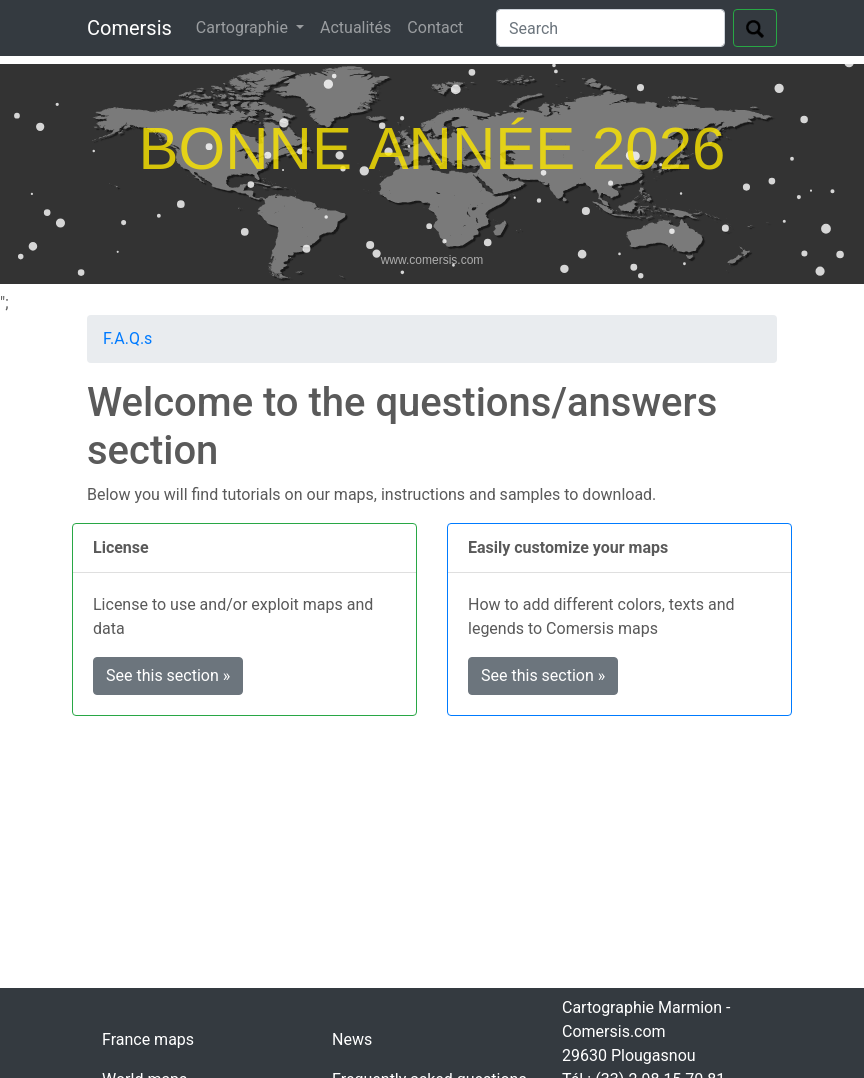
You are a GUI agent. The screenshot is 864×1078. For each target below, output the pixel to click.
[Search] (610, 28)
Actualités (355, 27)
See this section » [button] (168, 675)
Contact (435, 27)
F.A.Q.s (127, 338)
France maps (148, 1039)
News (352, 1039)
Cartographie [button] (244, 27)
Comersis (129, 28)
